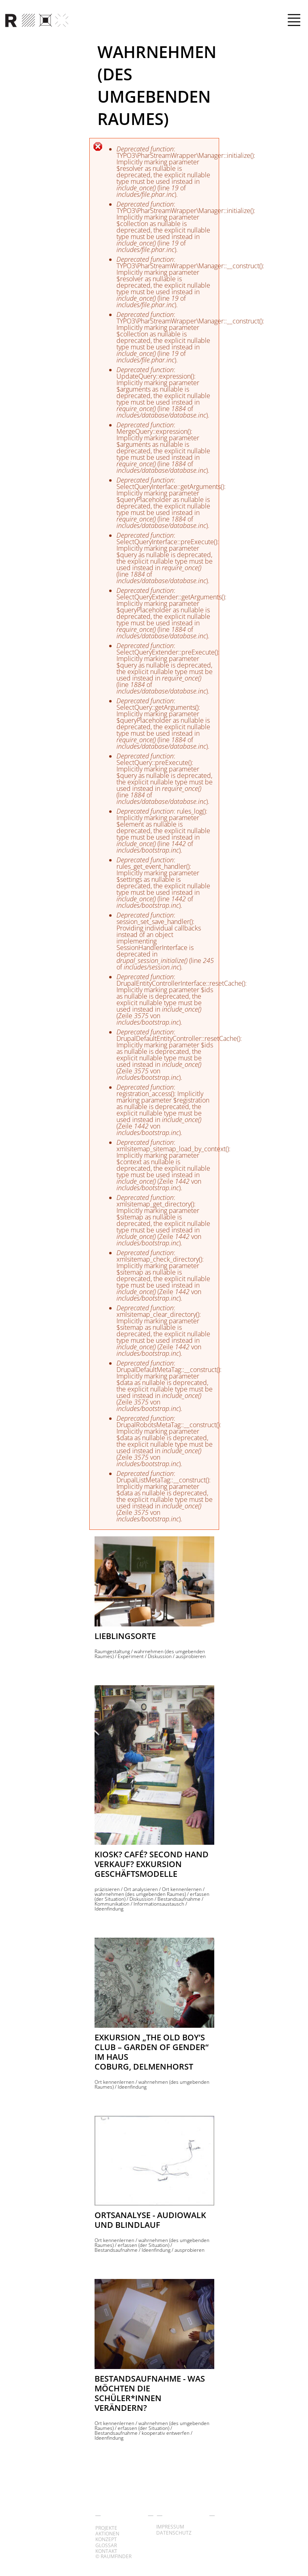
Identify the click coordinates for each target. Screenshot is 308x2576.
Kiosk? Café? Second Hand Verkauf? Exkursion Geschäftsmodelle (152, 1864)
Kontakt (106, 2551)
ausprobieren (191, 1656)
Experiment (131, 1656)
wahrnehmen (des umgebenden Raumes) (140, 1894)
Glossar (106, 2545)
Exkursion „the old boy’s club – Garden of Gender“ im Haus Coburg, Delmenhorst (152, 2052)
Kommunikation (112, 1903)
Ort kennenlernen (182, 1889)
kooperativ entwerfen (166, 2433)
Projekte (106, 2527)
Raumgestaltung (112, 1651)
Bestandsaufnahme (178, 1898)
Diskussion (160, 1656)
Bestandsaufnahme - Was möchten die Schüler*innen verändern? (150, 2393)
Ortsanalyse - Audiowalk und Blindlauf (150, 2220)
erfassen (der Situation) (143, 2245)
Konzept (106, 2539)
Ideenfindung (109, 1908)
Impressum (170, 2526)
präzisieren (107, 1889)
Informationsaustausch (159, 1903)
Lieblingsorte (125, 1635)
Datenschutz (174, 2532)
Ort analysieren (141, 1889)
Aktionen (107, 2533)
